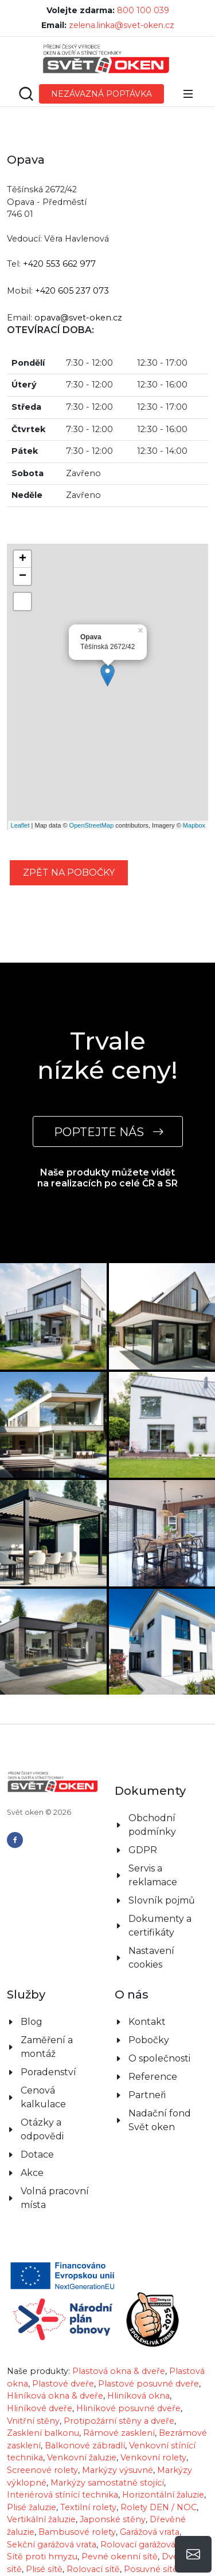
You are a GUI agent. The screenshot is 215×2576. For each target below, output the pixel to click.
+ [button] (22, 559)
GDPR (142, 1850)
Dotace (37, 2154)
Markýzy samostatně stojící (107, 2483)
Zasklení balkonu (43, 2433)
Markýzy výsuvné (117, 2470)
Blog (31, 2021)
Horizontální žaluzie (163, 2495)
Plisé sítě (44, 2569)
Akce (32, 2172)
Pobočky (148, 2040)
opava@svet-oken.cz (78, 317)
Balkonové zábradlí (85, 2445)
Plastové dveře (63, 2384)
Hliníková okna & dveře (55, 2396)
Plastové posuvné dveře (148, 2384)
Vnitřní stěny (33, 2421)
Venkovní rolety (153, 2457)
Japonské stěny (113, 2519)
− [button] (22, 576)
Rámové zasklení (119, 2433)
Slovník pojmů (161, 1900)
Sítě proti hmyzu (42, 2556)
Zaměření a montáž (47, 2047)
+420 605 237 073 (72, 291)
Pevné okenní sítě (119, 2556)
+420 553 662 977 (59, 264)
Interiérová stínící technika (62, 2495)
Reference (152, 2076)
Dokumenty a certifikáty (159, 1925)
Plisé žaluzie (31, 2507)
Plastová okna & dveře (118, 2371)
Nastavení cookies (151, 1957)
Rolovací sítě (93, 2569)
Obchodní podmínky (152, 1825)
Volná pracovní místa (55, 2198)
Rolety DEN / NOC (158, 2507)
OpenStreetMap (91, 825)
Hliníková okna (138, 2396)
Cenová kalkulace (43, 2097)
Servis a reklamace (152, 1875)
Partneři (147, 2095)
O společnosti (159, 2058)
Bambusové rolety (77, 2532)
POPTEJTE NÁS (108, 1131)
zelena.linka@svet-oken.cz (121, 25)
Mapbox (194, 825)
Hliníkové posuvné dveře (128, 2408)
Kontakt (147, 2021)
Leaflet (20, 825)
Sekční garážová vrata (51, 2544)
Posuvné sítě (151, 2569)
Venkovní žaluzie (81, 2457)
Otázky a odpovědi (42, 2129)
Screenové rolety (42, 2470)
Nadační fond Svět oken (159, 2120)
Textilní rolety (88, 2507)
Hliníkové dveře (39, 2408)
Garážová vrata (149, 2532)
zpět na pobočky (69, 872)
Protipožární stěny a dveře (119, 2421)
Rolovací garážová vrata (149, 2544)
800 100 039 (143, 10)
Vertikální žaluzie (41, 2519)
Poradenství (48, 2072)
